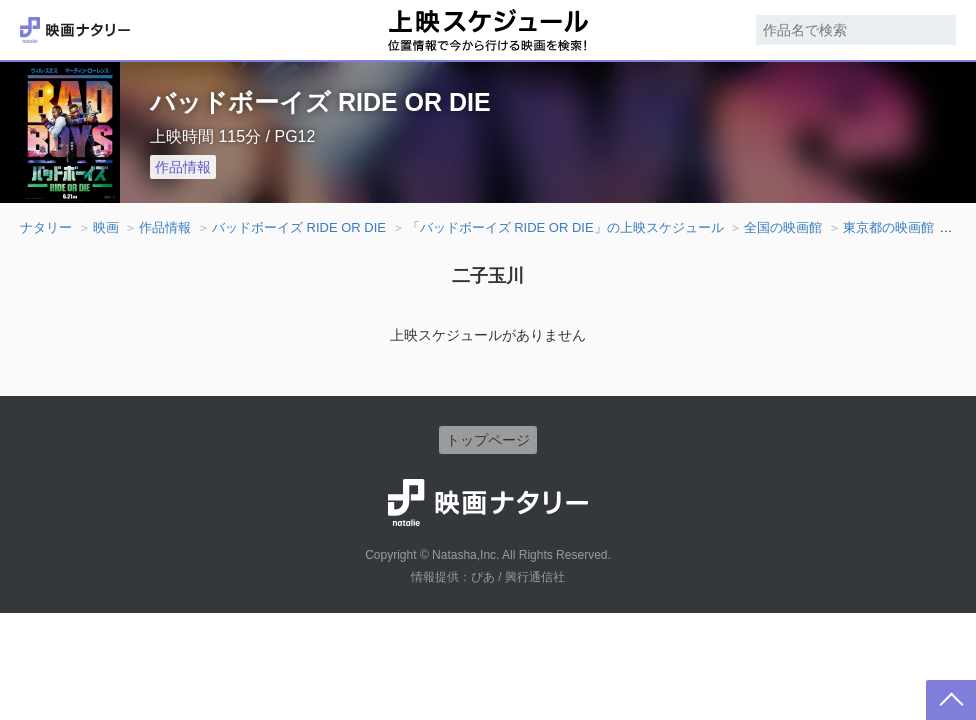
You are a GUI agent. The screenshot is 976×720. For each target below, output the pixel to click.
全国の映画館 (783, 227)
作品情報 (183, 167)
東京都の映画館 (888, 227)
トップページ (488, 440)
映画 (106, 227)
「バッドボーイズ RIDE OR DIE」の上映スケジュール (565, 227)
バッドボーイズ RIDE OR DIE (299, 227)
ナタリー (46, 227)
